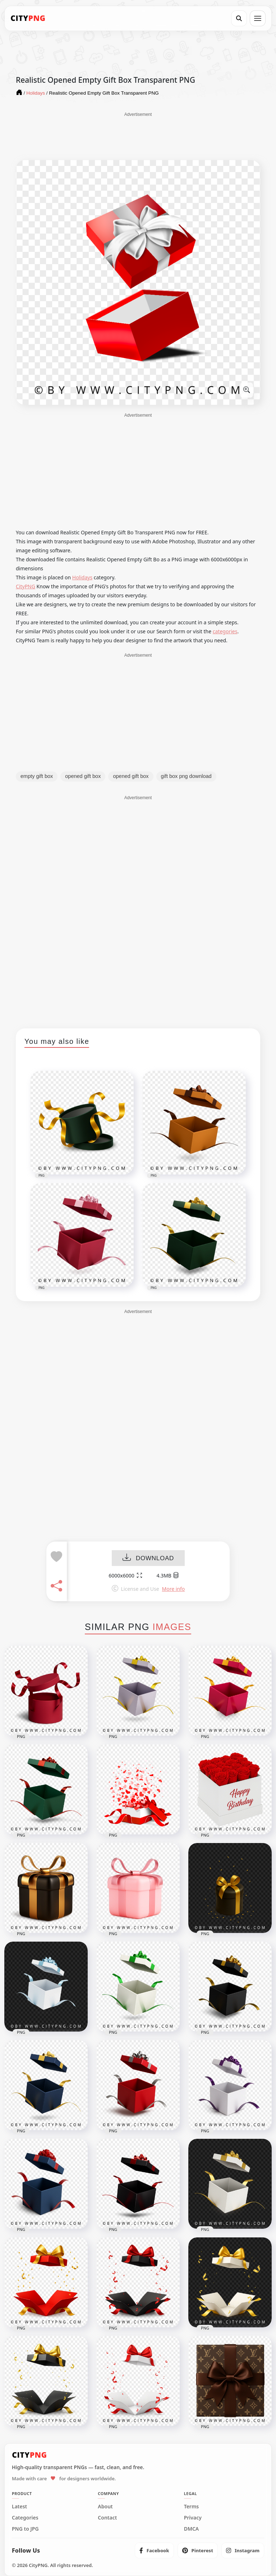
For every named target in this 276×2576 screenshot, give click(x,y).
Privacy (193, 2517)
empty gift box (36, 776)
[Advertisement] (138, 136)
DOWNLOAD (148, 1558)
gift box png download (186, 776)
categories (225, 631)
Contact (107, 2517)
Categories (25, 2517)
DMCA (191, 2529)
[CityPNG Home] (28, 18)
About (105, 2506)
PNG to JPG (25, 2529)
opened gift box (83, 776)
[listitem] (154, 2550)
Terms (191, 2506)
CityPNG (25, 586)
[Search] (239, 18)
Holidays (82, 577)
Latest (19, 2506)
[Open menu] (258, 18)
